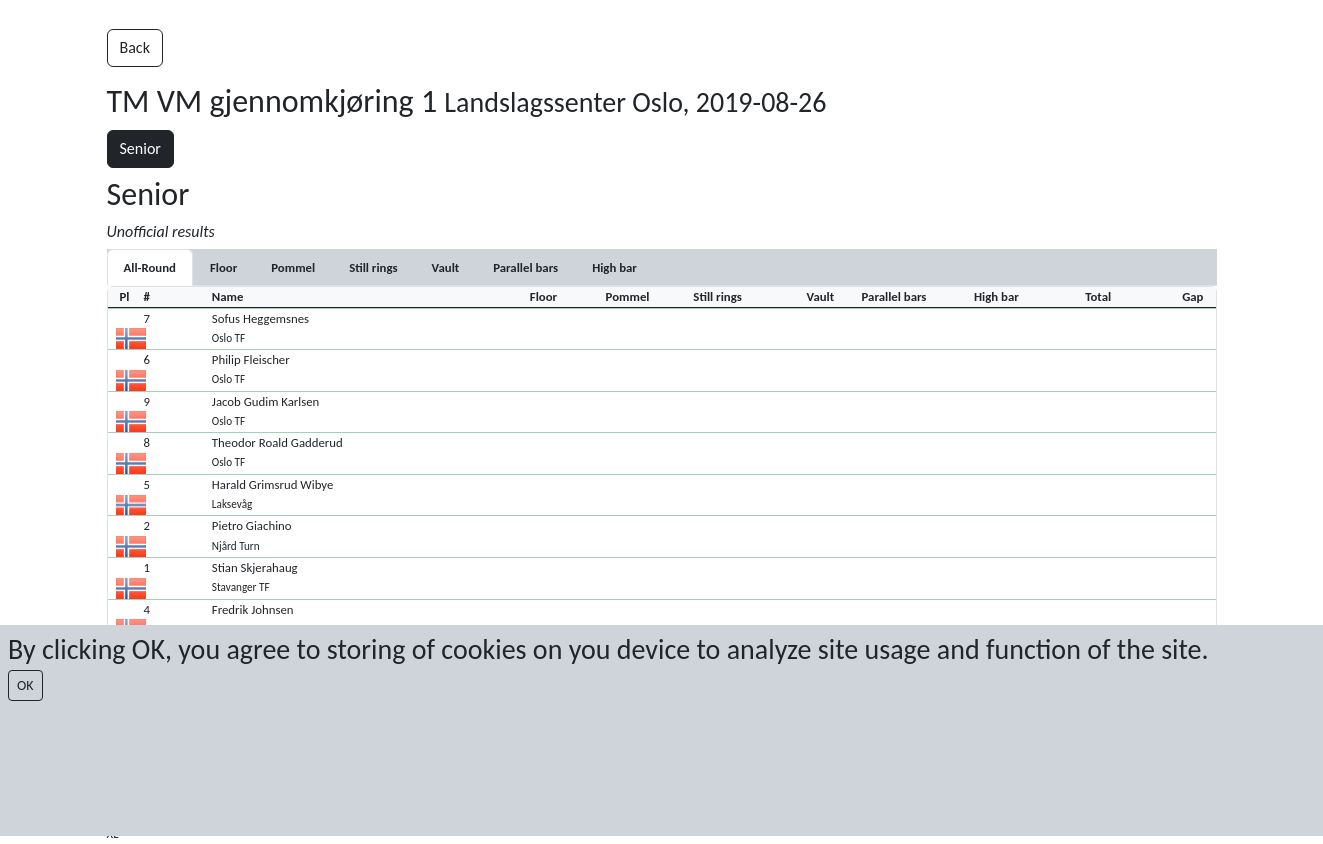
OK (25, 685)
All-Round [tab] (150, 267)
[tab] (223, 267)
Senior (140, 148)
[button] (662, 329)
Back (135, 47)
